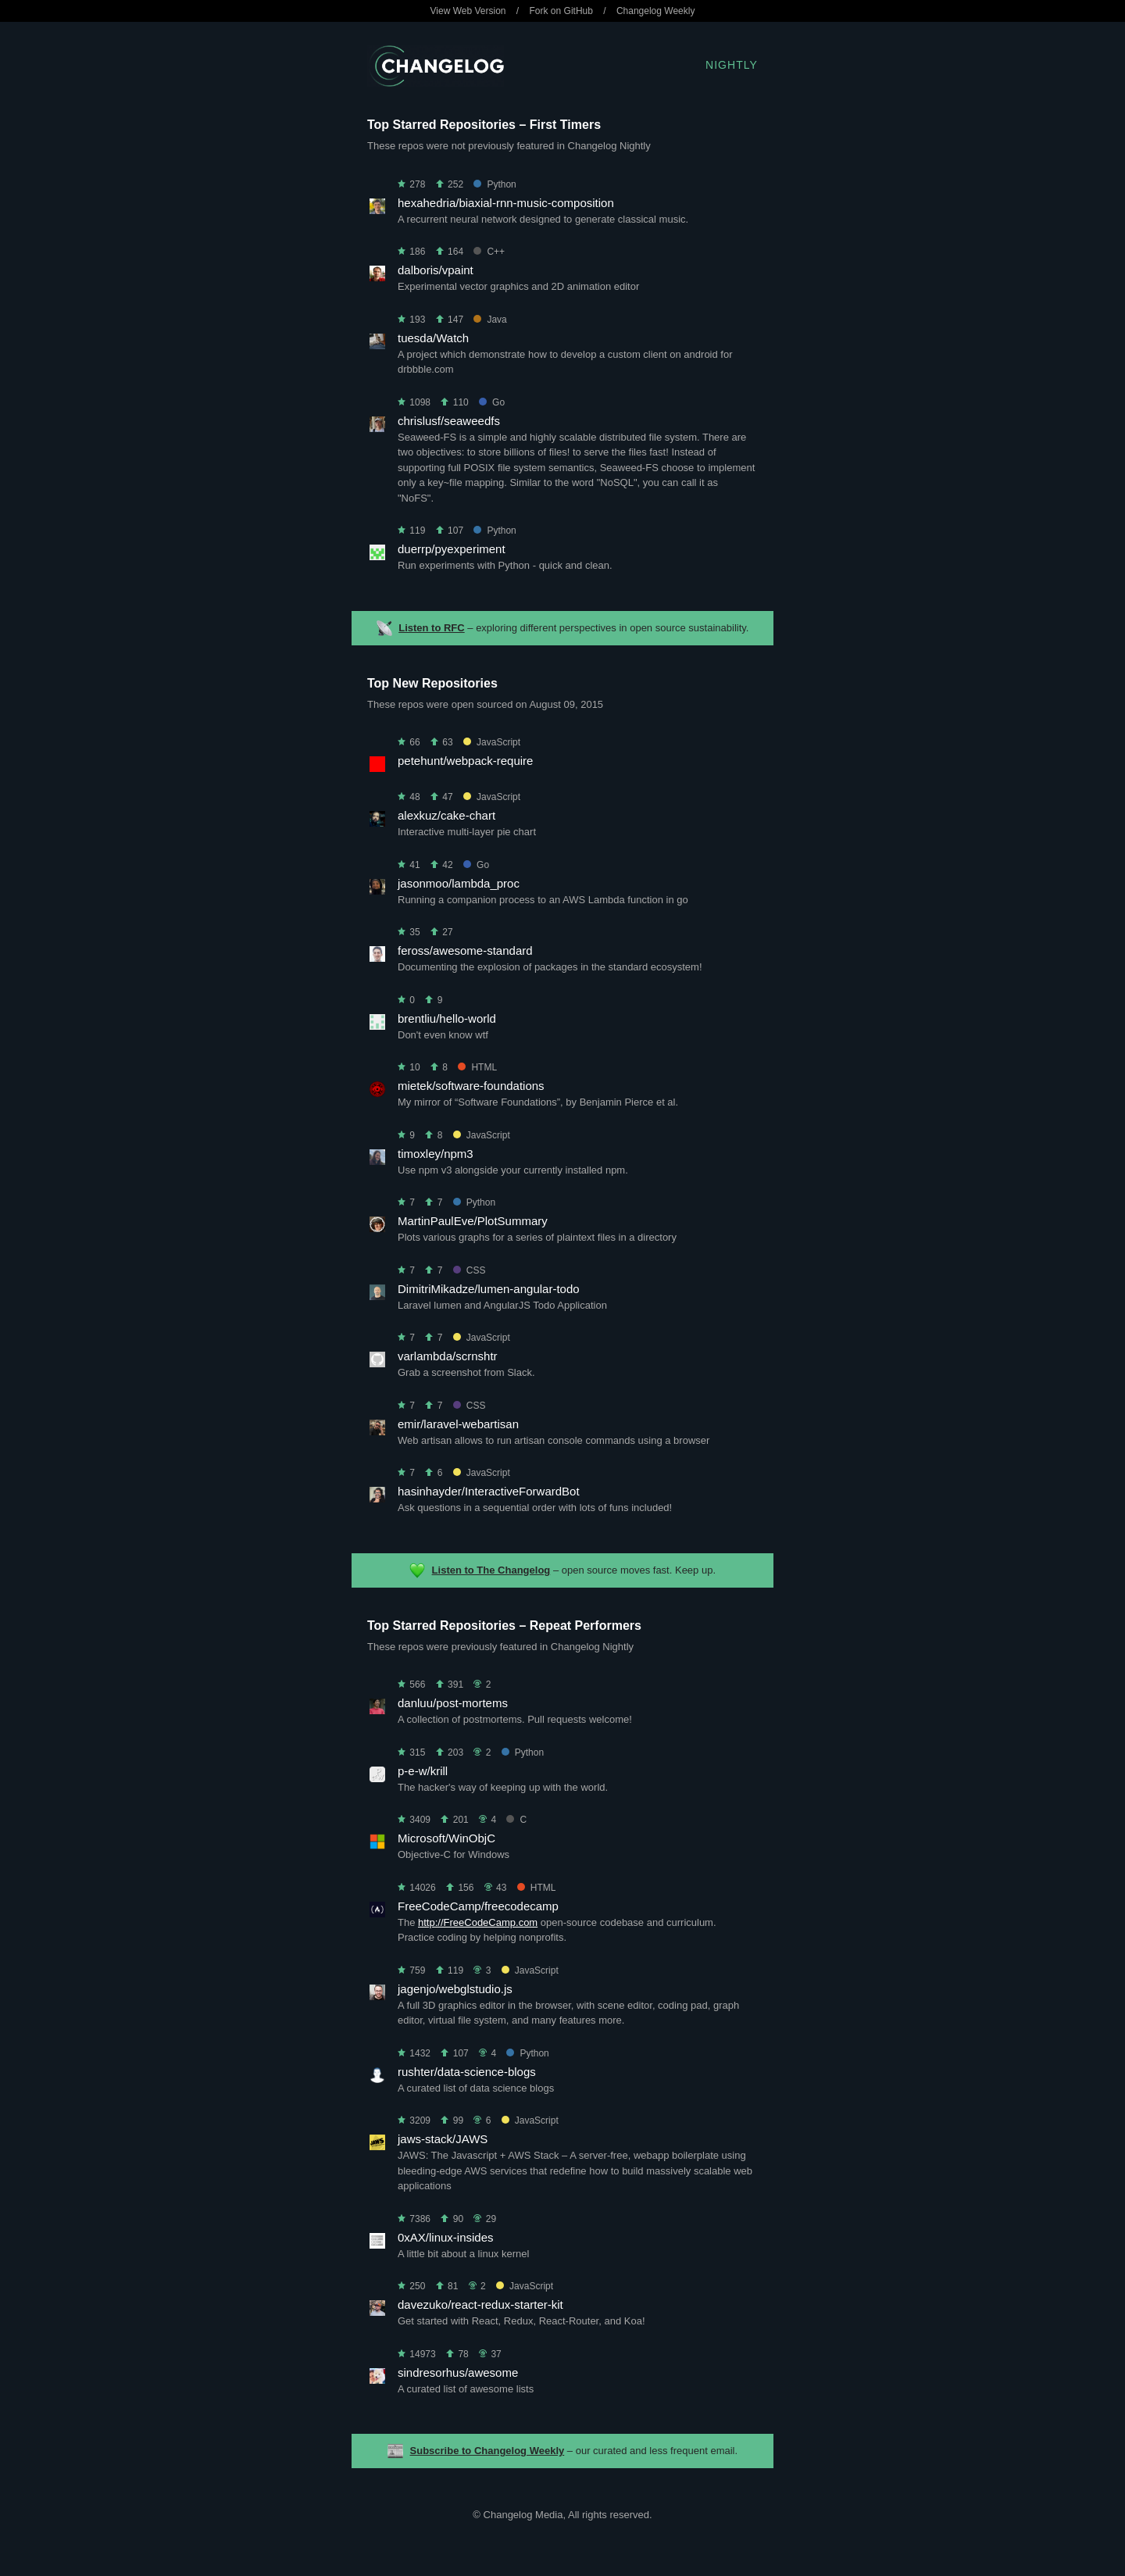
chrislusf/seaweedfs (449, 420)
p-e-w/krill (423, 1770)
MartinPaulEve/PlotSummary (473, 1220)
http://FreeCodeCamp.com (478, 1922)
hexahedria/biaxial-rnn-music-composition (506, 202)
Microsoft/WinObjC (446, 1838)
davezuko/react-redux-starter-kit (480, 2304)
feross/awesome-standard (465, 950)
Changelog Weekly (655, 10)
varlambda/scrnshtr (448, 1356)
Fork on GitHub (561, 10)
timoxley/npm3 (435, 1153)
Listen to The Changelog (491, 1570)
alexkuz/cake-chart (446, 815)
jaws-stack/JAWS (443, 2138)
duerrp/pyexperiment (451, 549)
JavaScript (491, 742)
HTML (477, 1067)
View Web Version (468, 10)
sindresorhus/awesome (458, 2372)
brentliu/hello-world (447, 1018)
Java (489, 319)
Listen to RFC (431, 628)
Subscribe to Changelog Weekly (487, 2450)
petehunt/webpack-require (465, 760)
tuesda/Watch (433, 338)
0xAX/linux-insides (446, 2237)
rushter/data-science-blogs (467, 2071)
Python (494, 184)
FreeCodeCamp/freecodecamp (478, 1906)
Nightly (731, 65)
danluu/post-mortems (453, 1703)
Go (492, 402)
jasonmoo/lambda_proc (459, 883)
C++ (489, 251)
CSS (469, 1270)
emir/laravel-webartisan (458, 1424)
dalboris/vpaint (435, 270)
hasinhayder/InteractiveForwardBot (489, 1491)
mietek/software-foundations (471, 1085)
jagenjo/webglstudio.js (455, 1988)
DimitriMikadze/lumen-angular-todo (489, 1288)
